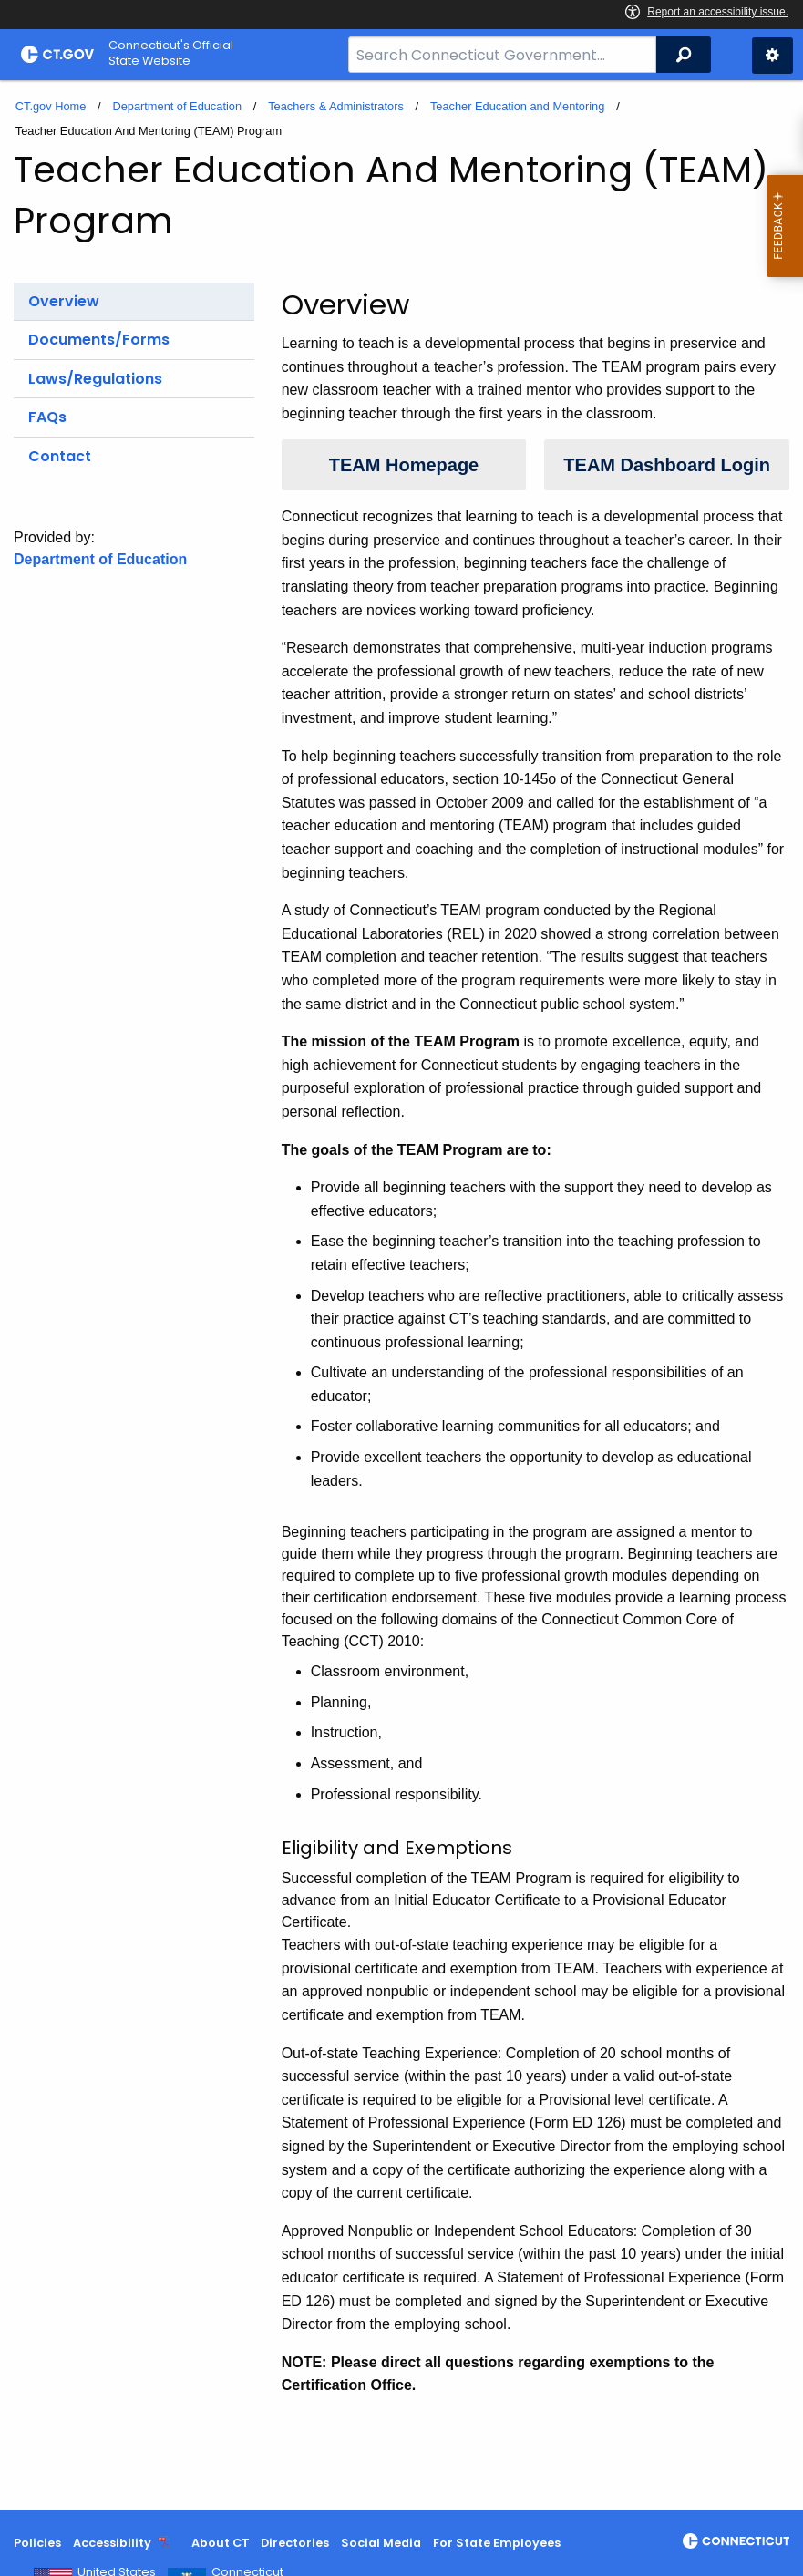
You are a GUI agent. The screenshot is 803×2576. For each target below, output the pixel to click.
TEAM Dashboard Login (666, 465)
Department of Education (177, 106)
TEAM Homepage (404, 465)
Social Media (381, 2542)
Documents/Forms (99, 339)
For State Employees (497, 2542)
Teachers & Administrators (336, 106)
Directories (295, 2542)
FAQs (47, 417)
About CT (220, 2542)
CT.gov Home (51, 106)
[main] (401, 1295)
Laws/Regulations (95, 378)
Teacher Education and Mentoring (517, 106)
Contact (59, 456)
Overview (63, 301)
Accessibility (112, 2542)
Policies (37, 2542)
